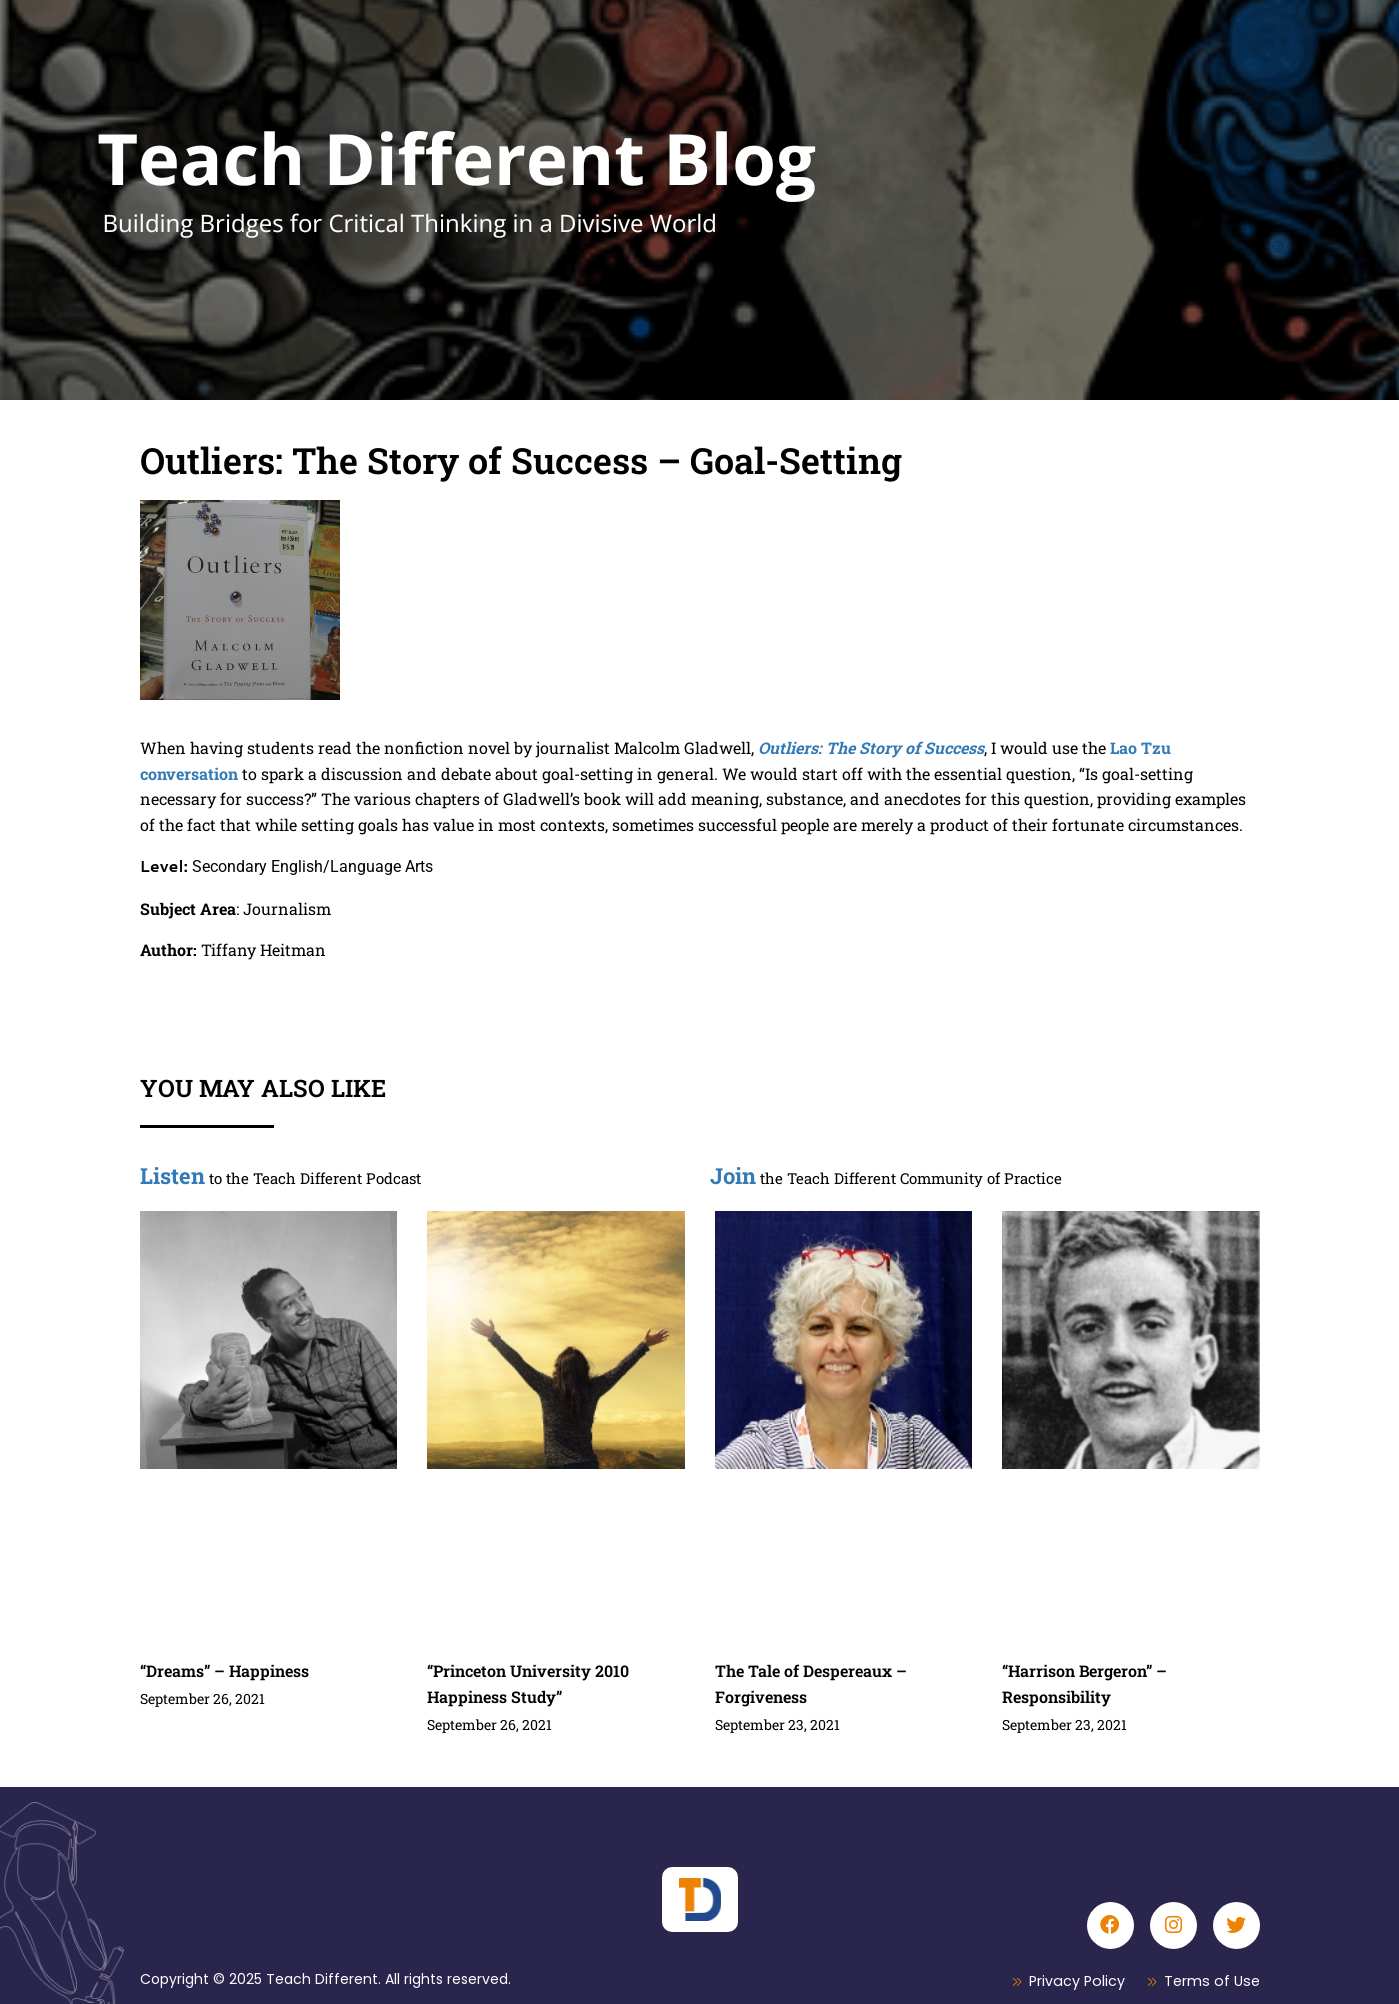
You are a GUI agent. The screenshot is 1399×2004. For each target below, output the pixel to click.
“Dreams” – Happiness (224, 1670)
